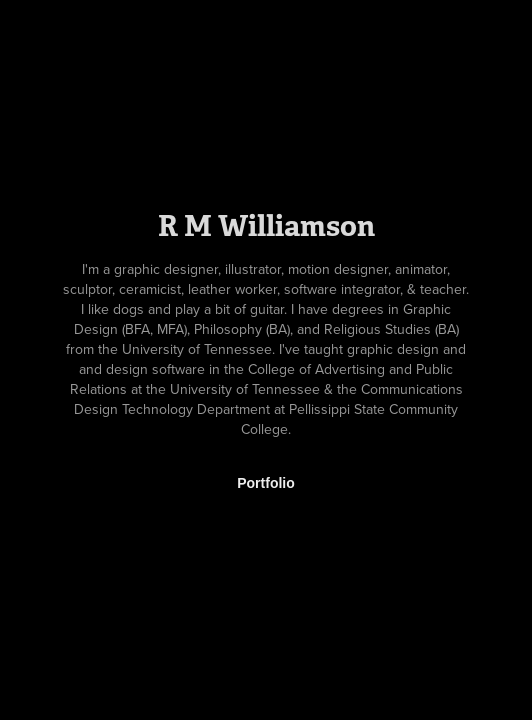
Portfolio (266, 483)
